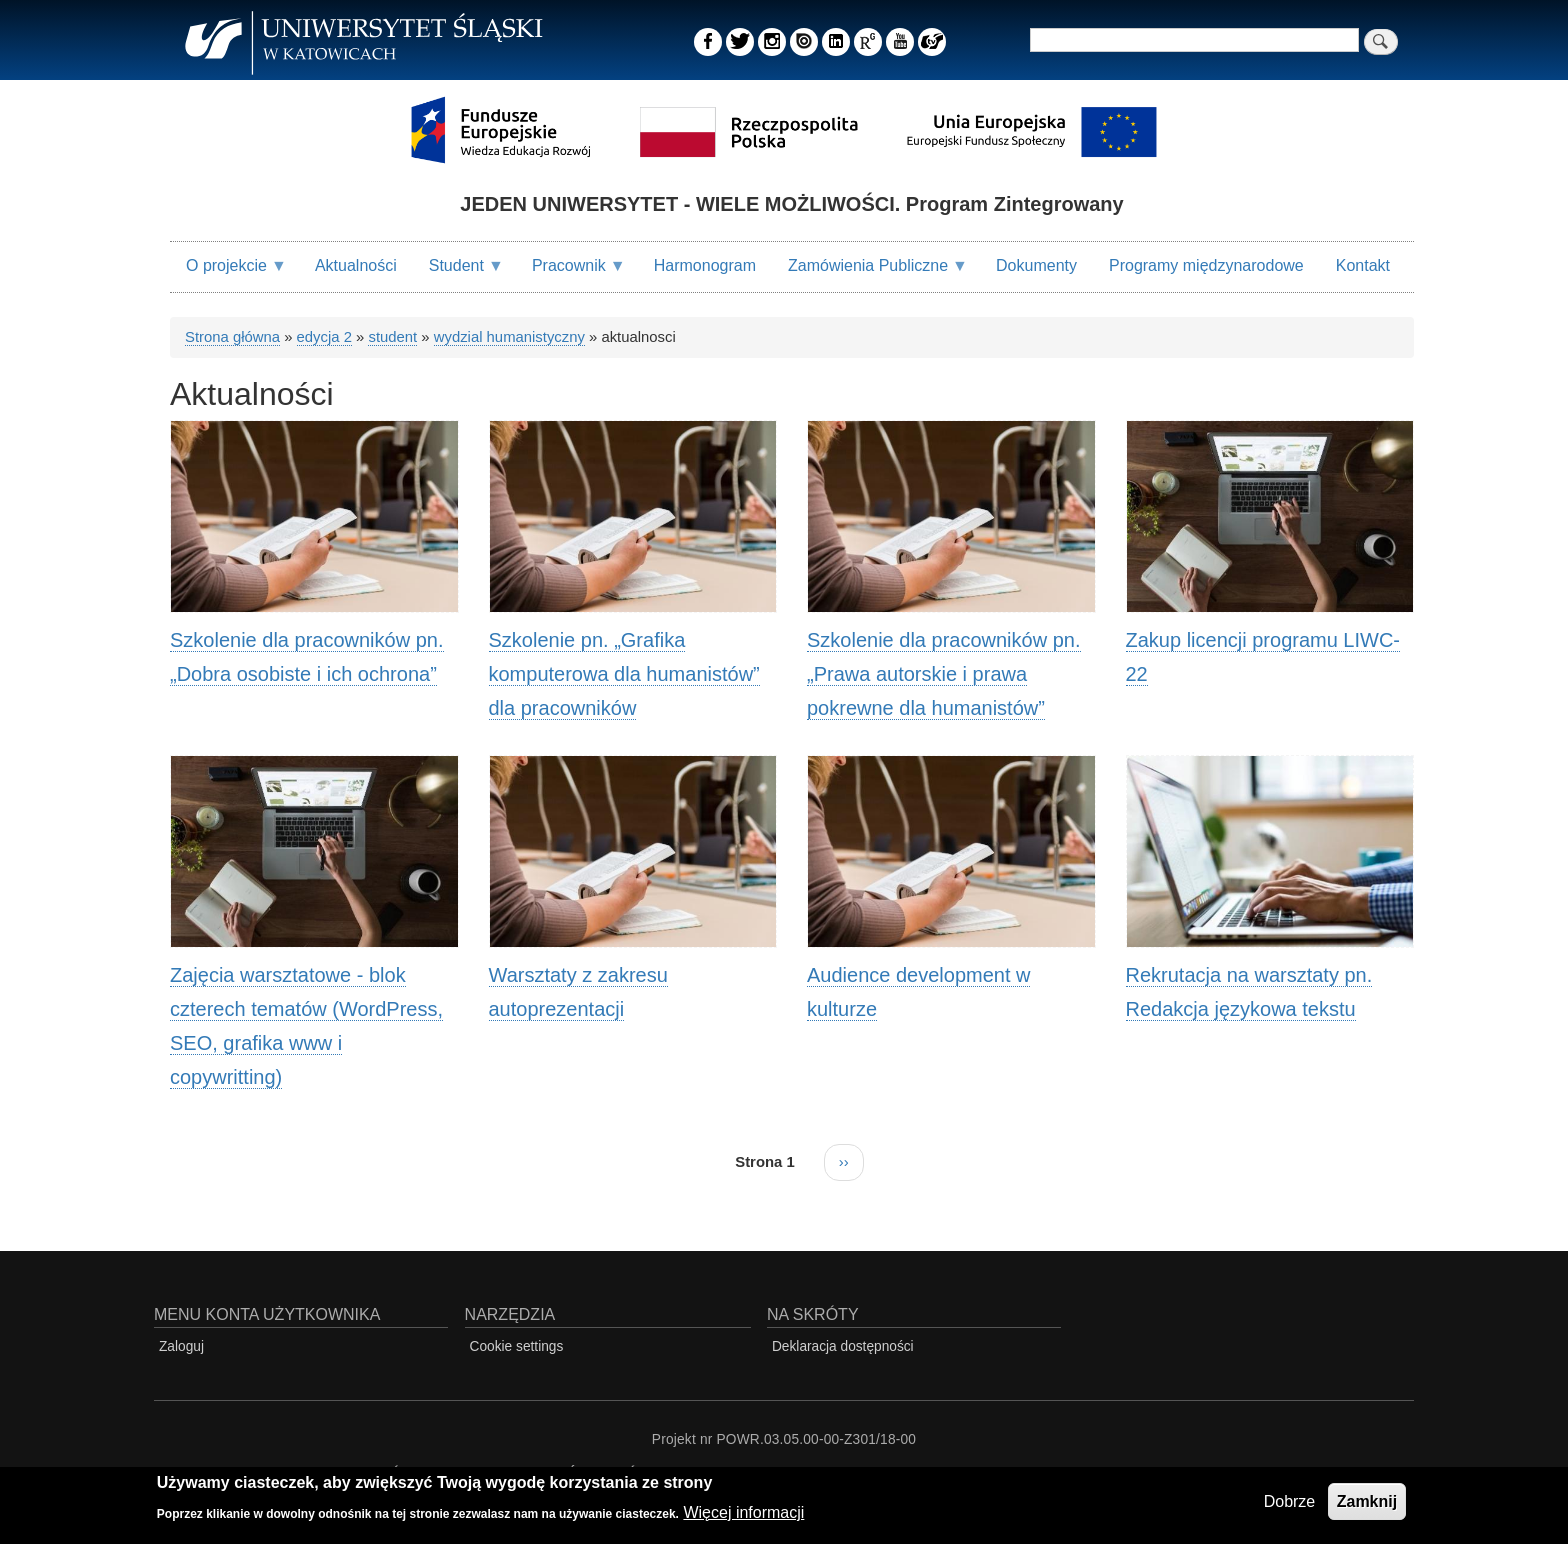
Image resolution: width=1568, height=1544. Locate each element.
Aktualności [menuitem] (356, 265)
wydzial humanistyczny (509, 337)
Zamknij (1367, 1502)
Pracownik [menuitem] (571, 274)
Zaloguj (181, 1346)
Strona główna (232, 337)
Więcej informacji (743, 1513)
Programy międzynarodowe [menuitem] (1206, 265)
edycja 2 (324, 337)
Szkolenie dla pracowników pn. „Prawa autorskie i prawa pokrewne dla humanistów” (944, 674)
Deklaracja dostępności (843, 1346)
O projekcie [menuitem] (228, 274)
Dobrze (1290, 1502)
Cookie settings (517, 1346)
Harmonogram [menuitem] (705, 265)
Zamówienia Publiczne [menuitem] (870, 274)
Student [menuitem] (458, 274)
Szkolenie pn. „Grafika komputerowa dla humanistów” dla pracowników (624, 674)
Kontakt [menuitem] (1363, 265)
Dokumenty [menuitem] (1036, 265)
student (392, 337)
